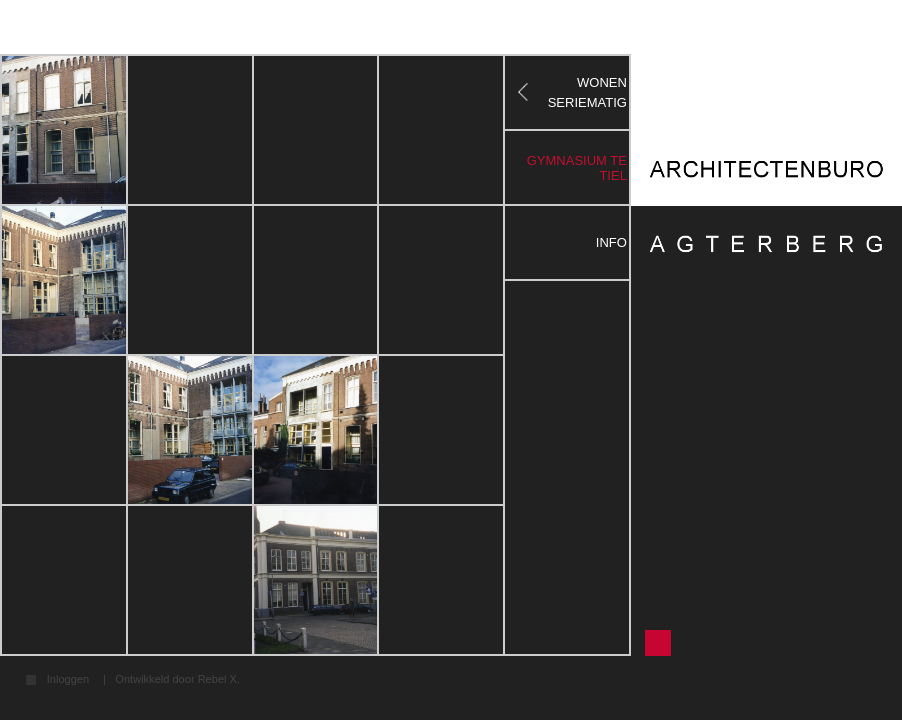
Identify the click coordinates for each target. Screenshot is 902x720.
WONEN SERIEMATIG (587, 92)
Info (611, 242)
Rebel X (217, 679)
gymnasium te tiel (577, 168)
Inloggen (68, 679)
